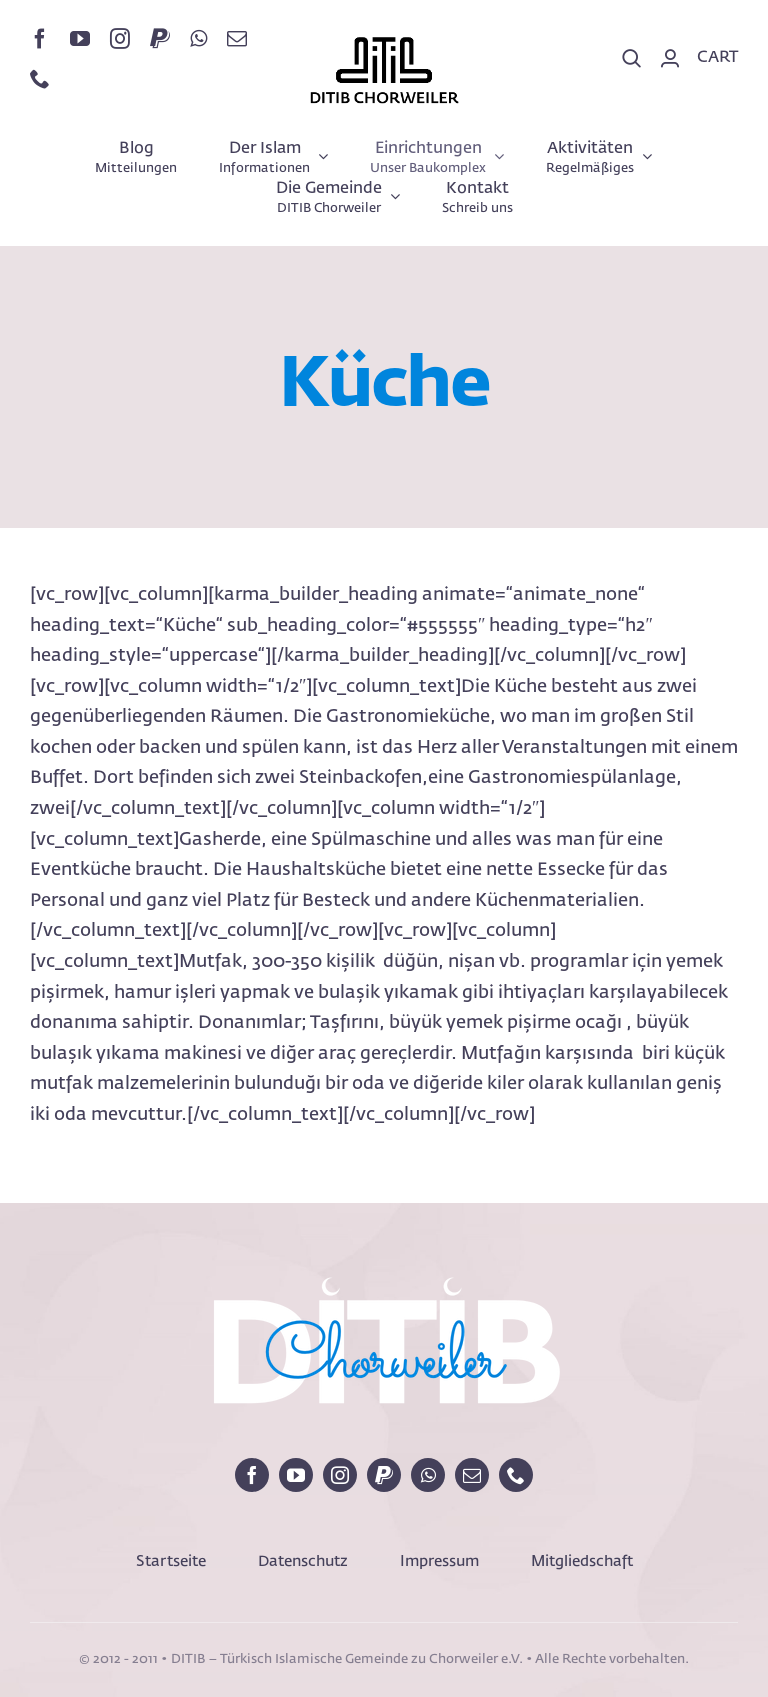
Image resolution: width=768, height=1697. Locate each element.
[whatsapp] (198, 39)
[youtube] (80, 39)
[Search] (632, 59)
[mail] (237, 39)
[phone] (40, 79)
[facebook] (40, 39)
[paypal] (160, 39)
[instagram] (120, 39)
